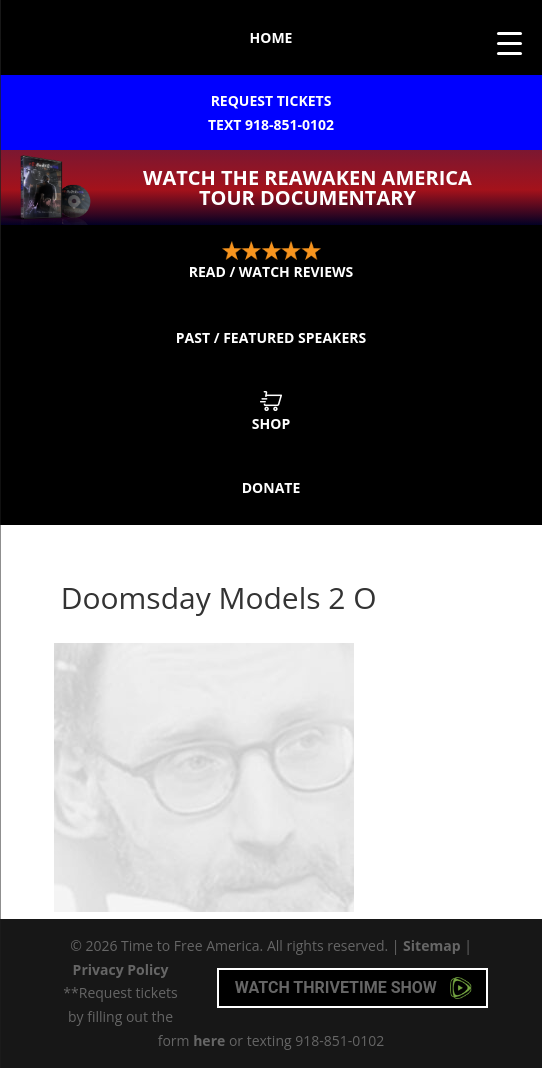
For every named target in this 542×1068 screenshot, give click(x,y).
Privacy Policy (121, 969)
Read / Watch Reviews (271, 261)
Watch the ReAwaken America (307, 187)
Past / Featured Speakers (271, 337)
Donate (271, 487)
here (209, 1040)
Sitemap (431, 945)
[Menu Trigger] (509, 42)
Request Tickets (271, 114)
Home (271, 37)
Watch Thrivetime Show (353, 988)
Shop (271, 411)
